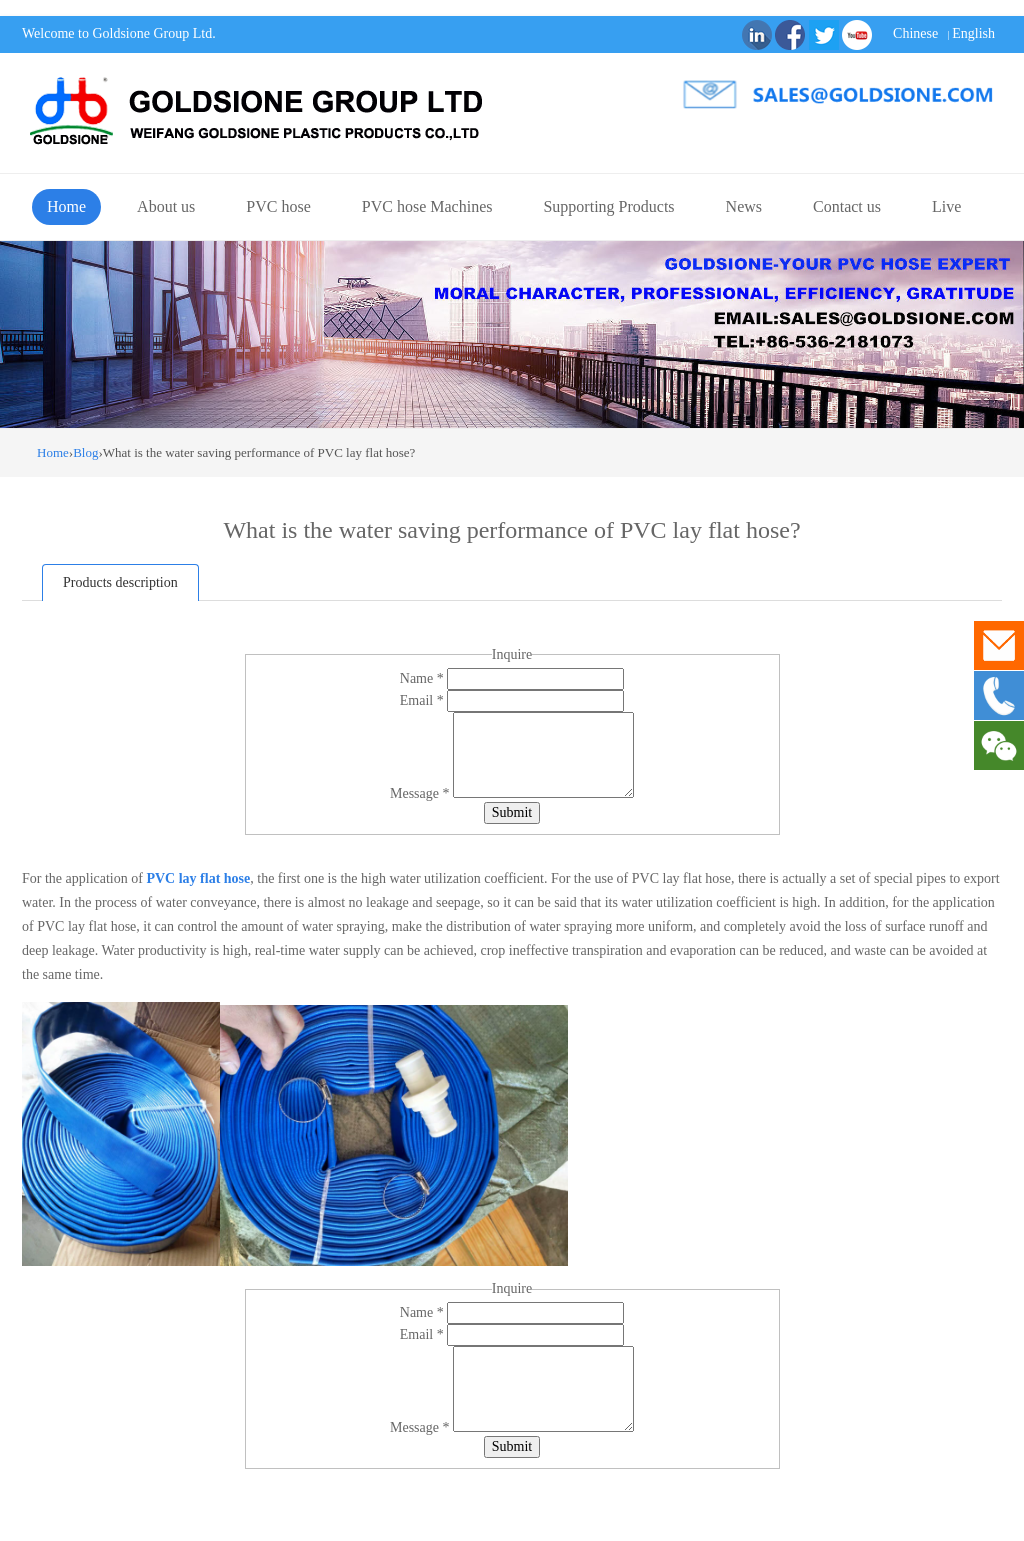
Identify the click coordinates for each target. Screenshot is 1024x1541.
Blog (85, 452)
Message (421, 793)
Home (66, 206)
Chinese (915, 33)
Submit (512, 812)
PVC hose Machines (427, 206)
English (973, 33)
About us (166, 206)
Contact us (847, 206)
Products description (120, 582)
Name (423, 678)
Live (946, 206)
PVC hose (278, 206)
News (744, 206)
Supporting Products (608, 206)
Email (423, 700)
